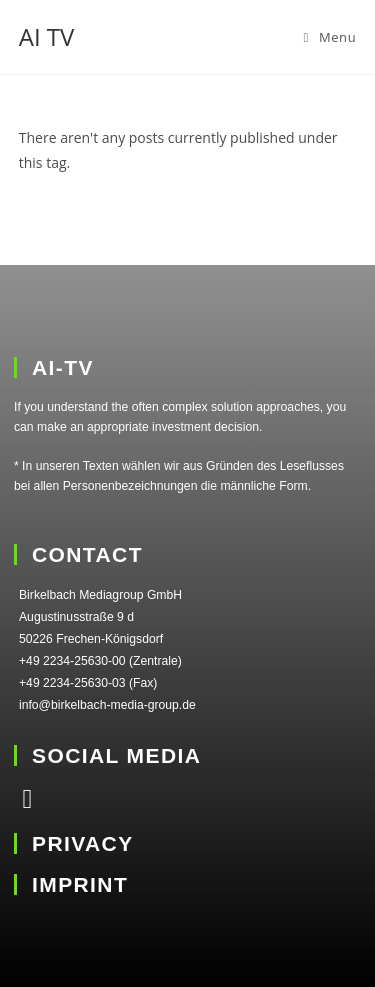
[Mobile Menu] (330, 37)
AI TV (47, 36)
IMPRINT (80, 884)
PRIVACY (83, 843)
